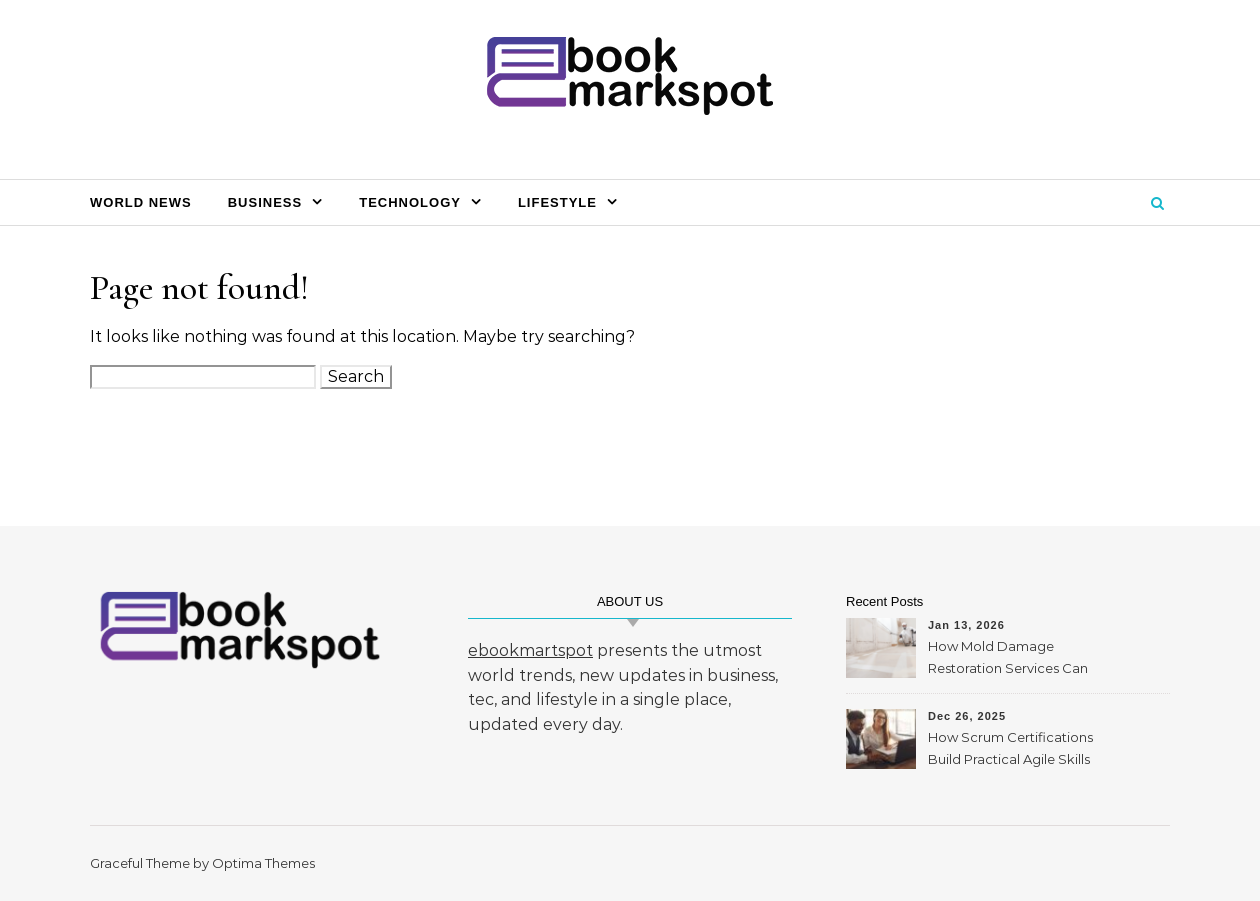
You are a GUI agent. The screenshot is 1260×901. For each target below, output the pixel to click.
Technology (410, 202)
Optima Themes (263, 863)
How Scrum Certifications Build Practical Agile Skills (1010, 748)
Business (265, 202)
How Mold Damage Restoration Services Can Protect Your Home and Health (1008, 659)
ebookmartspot (530, 650)
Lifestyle (557, 202)
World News (141, 202)
